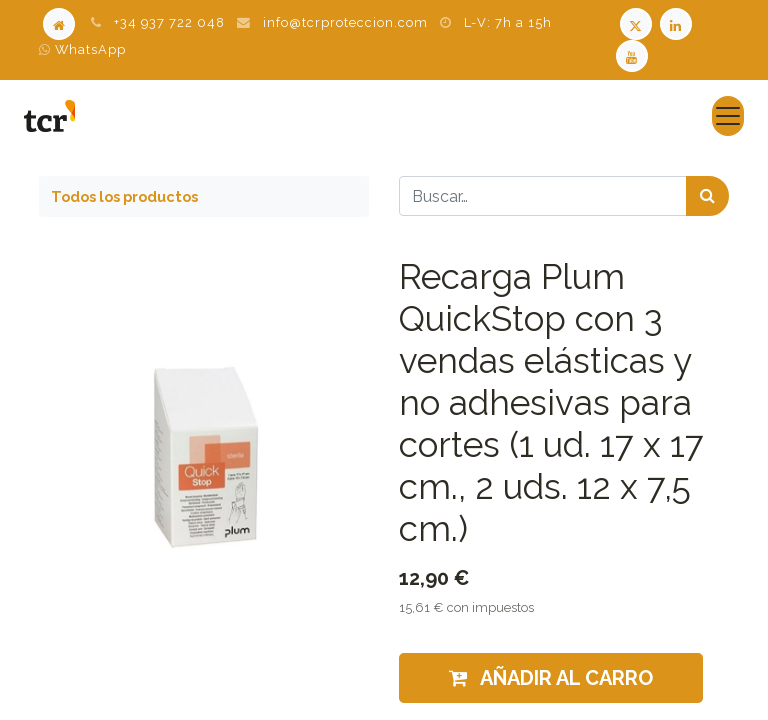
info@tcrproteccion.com (345, 22)
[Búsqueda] (707, 196)
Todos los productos (124, 196)
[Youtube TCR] (634, 54)
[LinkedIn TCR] (678, 22)
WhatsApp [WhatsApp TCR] (82, 49)
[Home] (59, 22)
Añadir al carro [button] (551, 678)
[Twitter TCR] (636, 22)
